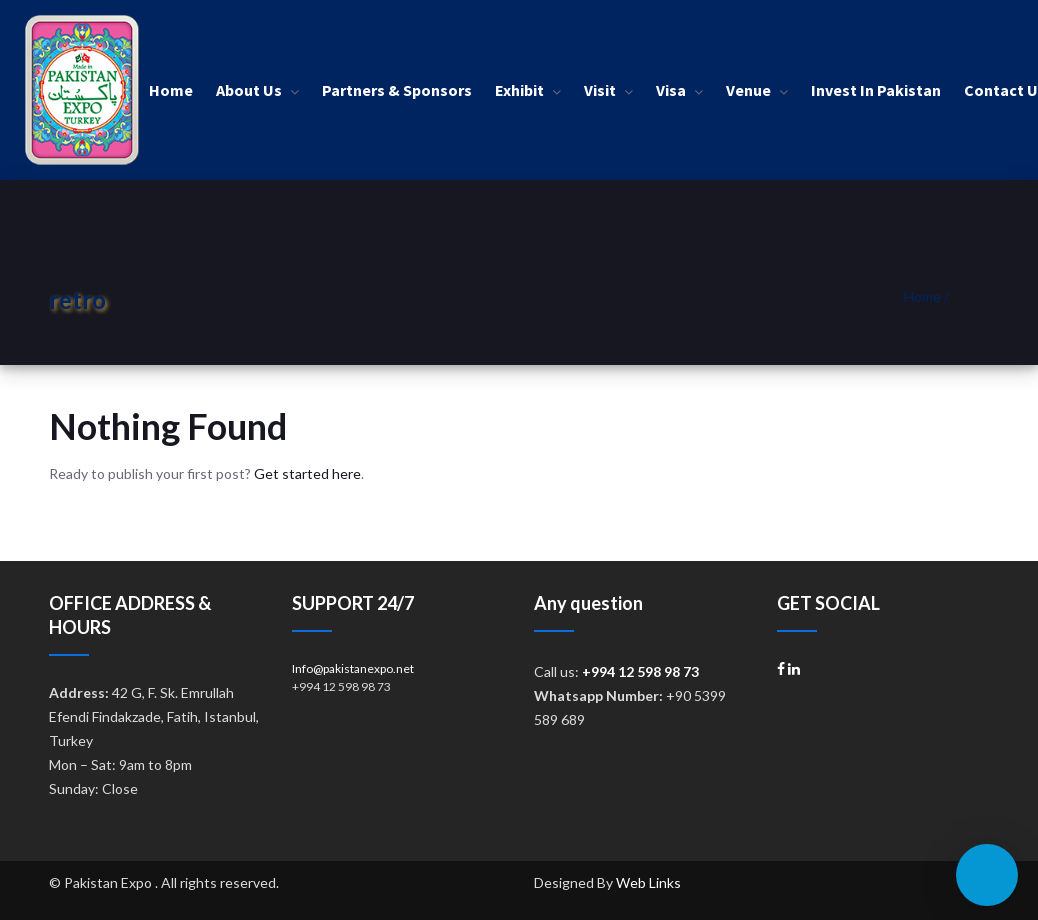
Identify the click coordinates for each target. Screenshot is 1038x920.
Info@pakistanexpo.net (353, 668)
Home (922, 296)
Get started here (307, 473)
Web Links (648, 882)
